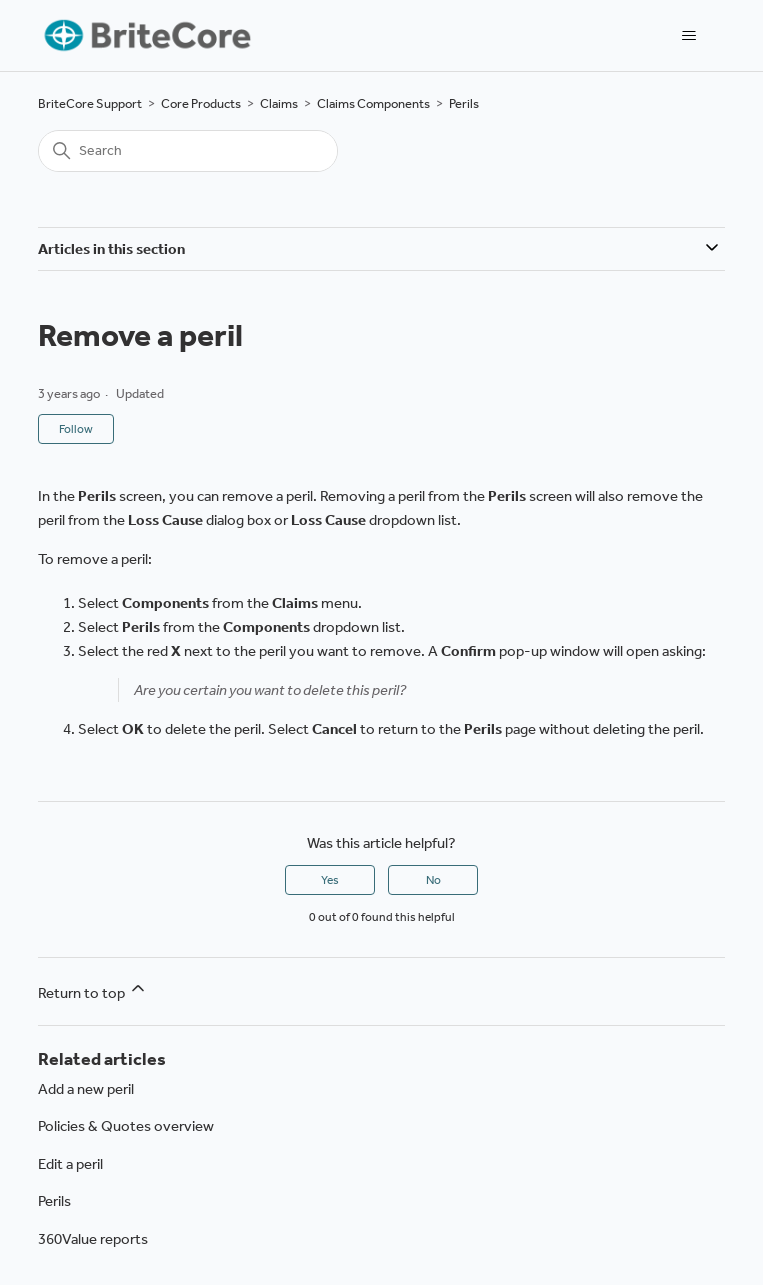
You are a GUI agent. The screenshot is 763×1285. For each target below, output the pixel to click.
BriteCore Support (90, 103)
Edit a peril (70, 1164)
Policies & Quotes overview (126, 1126)
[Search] (188, 151)
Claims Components (373, 103)
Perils (464, 103)
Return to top (93, 990)
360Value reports (93, 1239)
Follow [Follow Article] (76, 429)
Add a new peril (86, 1089)
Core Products (201, 103)
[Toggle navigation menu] (689, 36)
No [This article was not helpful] (433, 880)
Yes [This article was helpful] (330, 880)
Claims (279, 103)
